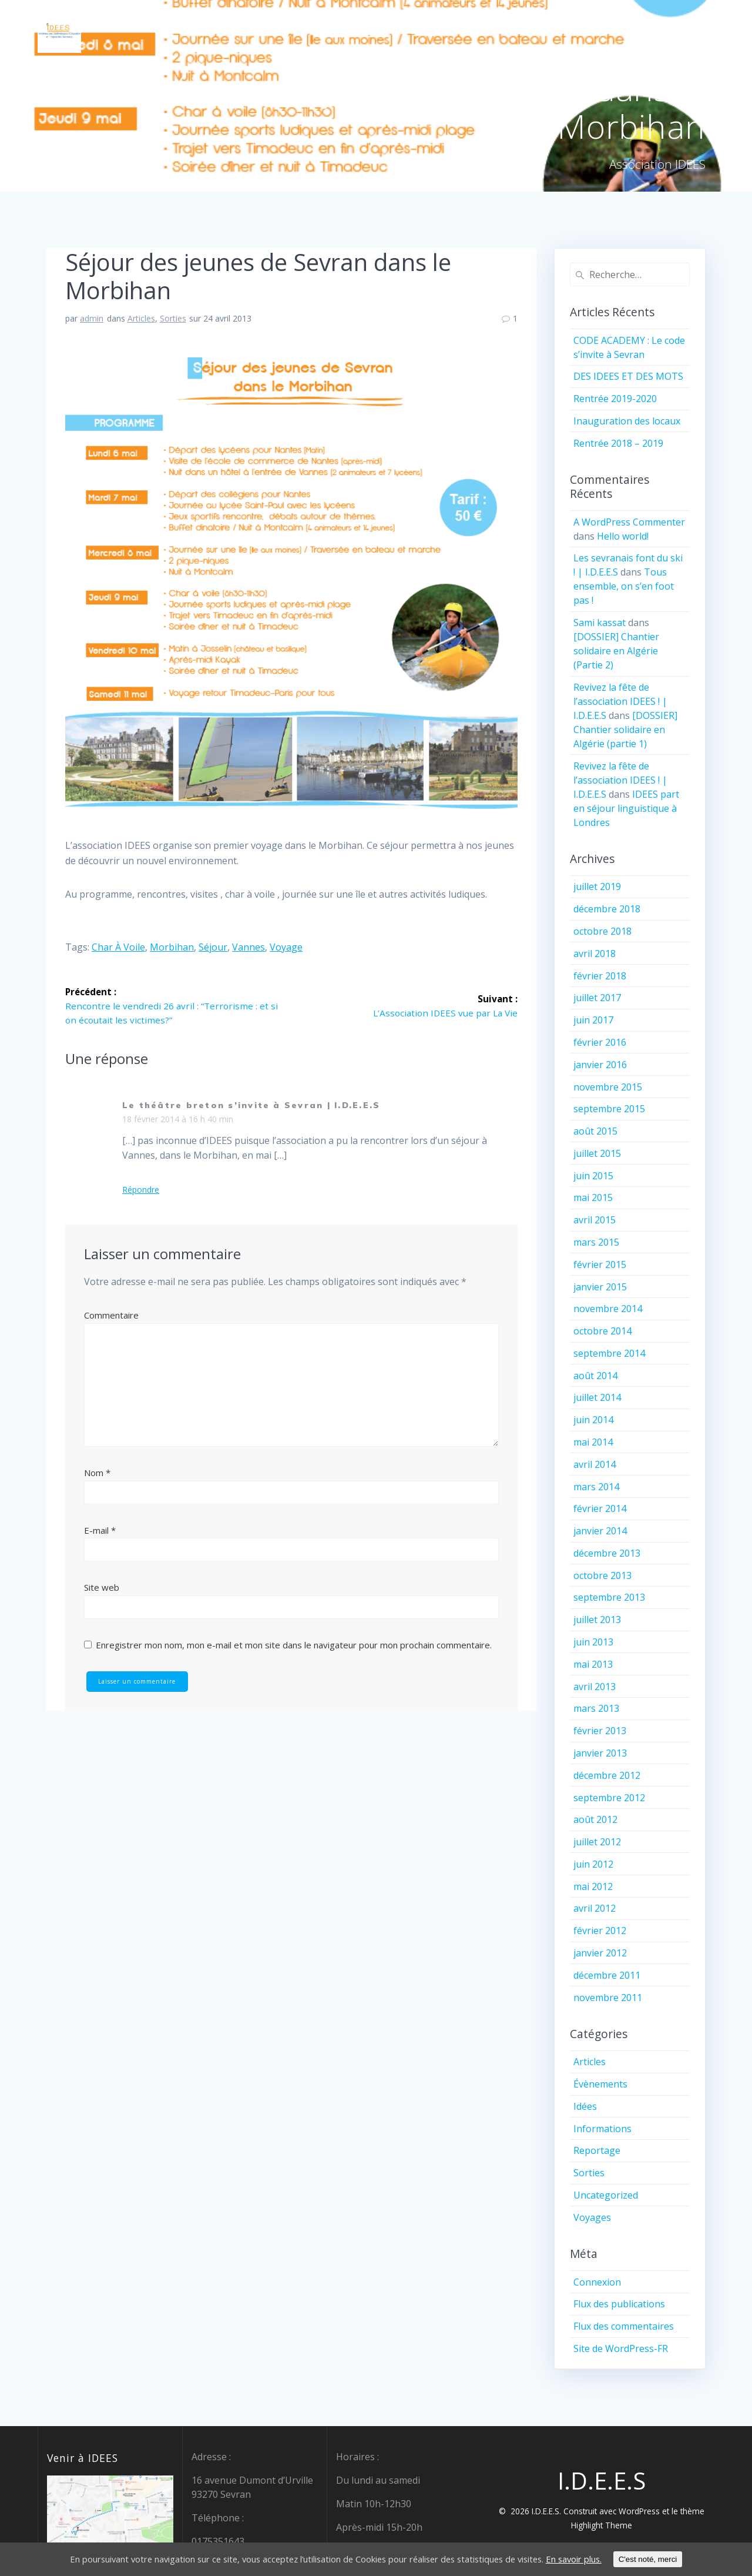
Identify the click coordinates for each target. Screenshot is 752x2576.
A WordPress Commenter (629, 522)
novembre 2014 (607, 1308)
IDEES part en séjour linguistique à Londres (626, 808)
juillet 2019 (597, 886)
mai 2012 (593, 1886)
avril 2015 (594, 1219)
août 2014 (595, 1375)
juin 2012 (593, 1864)
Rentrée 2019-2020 (615, 398)
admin (91, 318)
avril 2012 (594, 1908)
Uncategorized (605, 2195)
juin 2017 (593, 1019)
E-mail (100, 1531)
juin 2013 (593, 1641)
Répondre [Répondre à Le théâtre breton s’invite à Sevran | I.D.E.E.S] (140, 1190)
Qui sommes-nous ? (439, 30)
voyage (286, 947)
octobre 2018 (602, 931)
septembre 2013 (609, 1597)
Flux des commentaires (623, 2326)
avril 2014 (594, 1464)
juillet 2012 (597, 1841)
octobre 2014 (602, 1330)
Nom (97, 1473)
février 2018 (599, 975)
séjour (213, 947)
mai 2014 (593, 1442)
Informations (602, 2128)
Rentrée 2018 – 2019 (618, 443)
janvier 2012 (600, 1952)
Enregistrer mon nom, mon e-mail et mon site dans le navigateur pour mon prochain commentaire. (294, 1645)
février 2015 (599, 1264)
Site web (101, 1588)
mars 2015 (596, 1242)
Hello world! (623, 536)
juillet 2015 (597, 1153)
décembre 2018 (606, 908)
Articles (141, 318)
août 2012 (595, 1819)
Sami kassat (599, 622)
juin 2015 (593, 1175)
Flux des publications (619, 2303)
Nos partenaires (673, 30)
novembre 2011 (607, 1997)
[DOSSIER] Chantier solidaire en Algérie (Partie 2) (616, 650)
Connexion (597, 2282)
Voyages (592, 2217)
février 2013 (599, 1730)
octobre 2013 (602, 1575)
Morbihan (172, 947)
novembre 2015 (607, 1086)
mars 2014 (596, 1486)
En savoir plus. (603, 2559)
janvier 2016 (600, 1064)
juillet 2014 (597, 1397)
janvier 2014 (600, 1530)
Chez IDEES (529, 30)
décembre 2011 (606, 1975)
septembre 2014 (609, 1353)
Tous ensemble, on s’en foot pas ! (623, 586)
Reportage (596, 2150)
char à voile (118, 947)
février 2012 (599, 1930)
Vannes (248, 947)
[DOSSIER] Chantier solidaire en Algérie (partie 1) (625, 729)
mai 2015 (593, 1197)
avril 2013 (594, 1686)
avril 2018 (594, 953)
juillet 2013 (597, 1619)
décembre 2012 (606, 1775)
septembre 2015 (609, 1108)
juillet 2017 (597, 997)
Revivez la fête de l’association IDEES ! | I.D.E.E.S (620, 701)
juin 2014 (593, 1419)
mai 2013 (593, 1664)
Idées (585, 2106)
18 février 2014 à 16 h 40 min (177, 1119)
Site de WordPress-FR (620, 2348)
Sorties (173, 318)
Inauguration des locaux (626, 420)
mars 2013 (596, 1708)
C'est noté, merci (681, 2559)
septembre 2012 (609, 1797)
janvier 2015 (600, 1286)
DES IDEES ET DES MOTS (628, 376)
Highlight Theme (601, 2525)
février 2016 (599, 1042)
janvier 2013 (600, 1753)
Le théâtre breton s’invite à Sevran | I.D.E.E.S (251, 1105)
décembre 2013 (606, 1553)
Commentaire (111, 1316)
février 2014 (599, 1508)
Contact (593, 30)
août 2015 (595, 1131)
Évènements (600, 2083)
